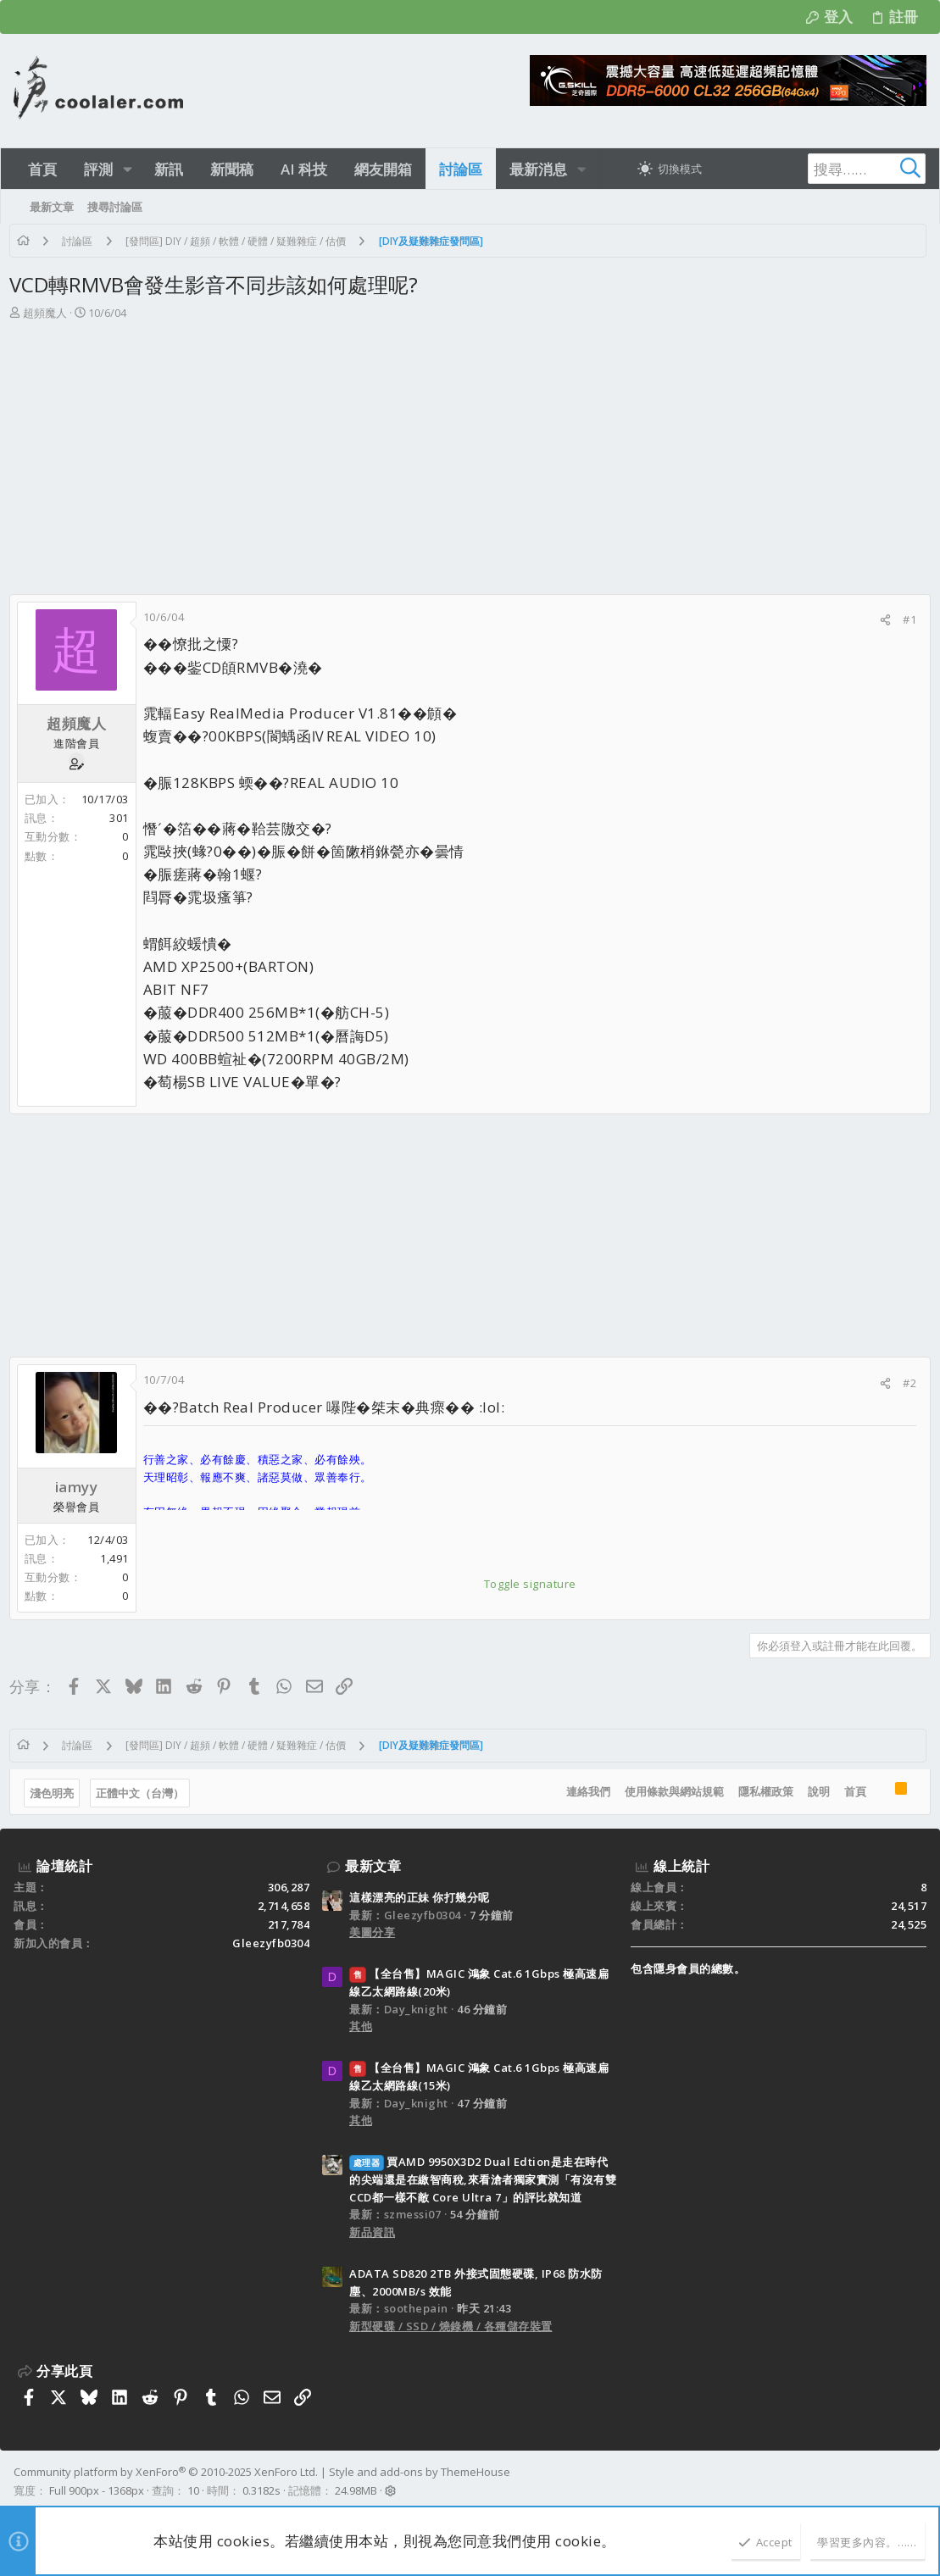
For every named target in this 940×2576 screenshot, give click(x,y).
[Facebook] (918, 2482)
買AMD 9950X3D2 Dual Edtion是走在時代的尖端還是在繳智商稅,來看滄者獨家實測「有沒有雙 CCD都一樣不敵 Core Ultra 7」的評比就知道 (482, 2179)
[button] (127, 169)
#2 (905, 1383)
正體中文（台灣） (144, 1793)
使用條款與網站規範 (669, 1791)
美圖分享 (372, 1932)
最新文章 (373, 1866)
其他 (360, 2026)
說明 (814, 1791)
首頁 (850, 1791)
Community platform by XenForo (166, 2471)
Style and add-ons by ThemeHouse (419, 2471)
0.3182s (261, 2490)
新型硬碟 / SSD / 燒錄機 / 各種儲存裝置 (451, 2326)
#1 (905, 619)
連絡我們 (583, 1791)
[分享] (881, 620)
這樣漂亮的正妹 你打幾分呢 (419, 1897)
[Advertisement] (468, 449)
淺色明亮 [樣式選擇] (56, 1793)
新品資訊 (372, 2232)
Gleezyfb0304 (270, 1943)
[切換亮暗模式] (670, 168)
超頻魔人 (49, 312)
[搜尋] (820, 168)
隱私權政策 (760, 1791)
